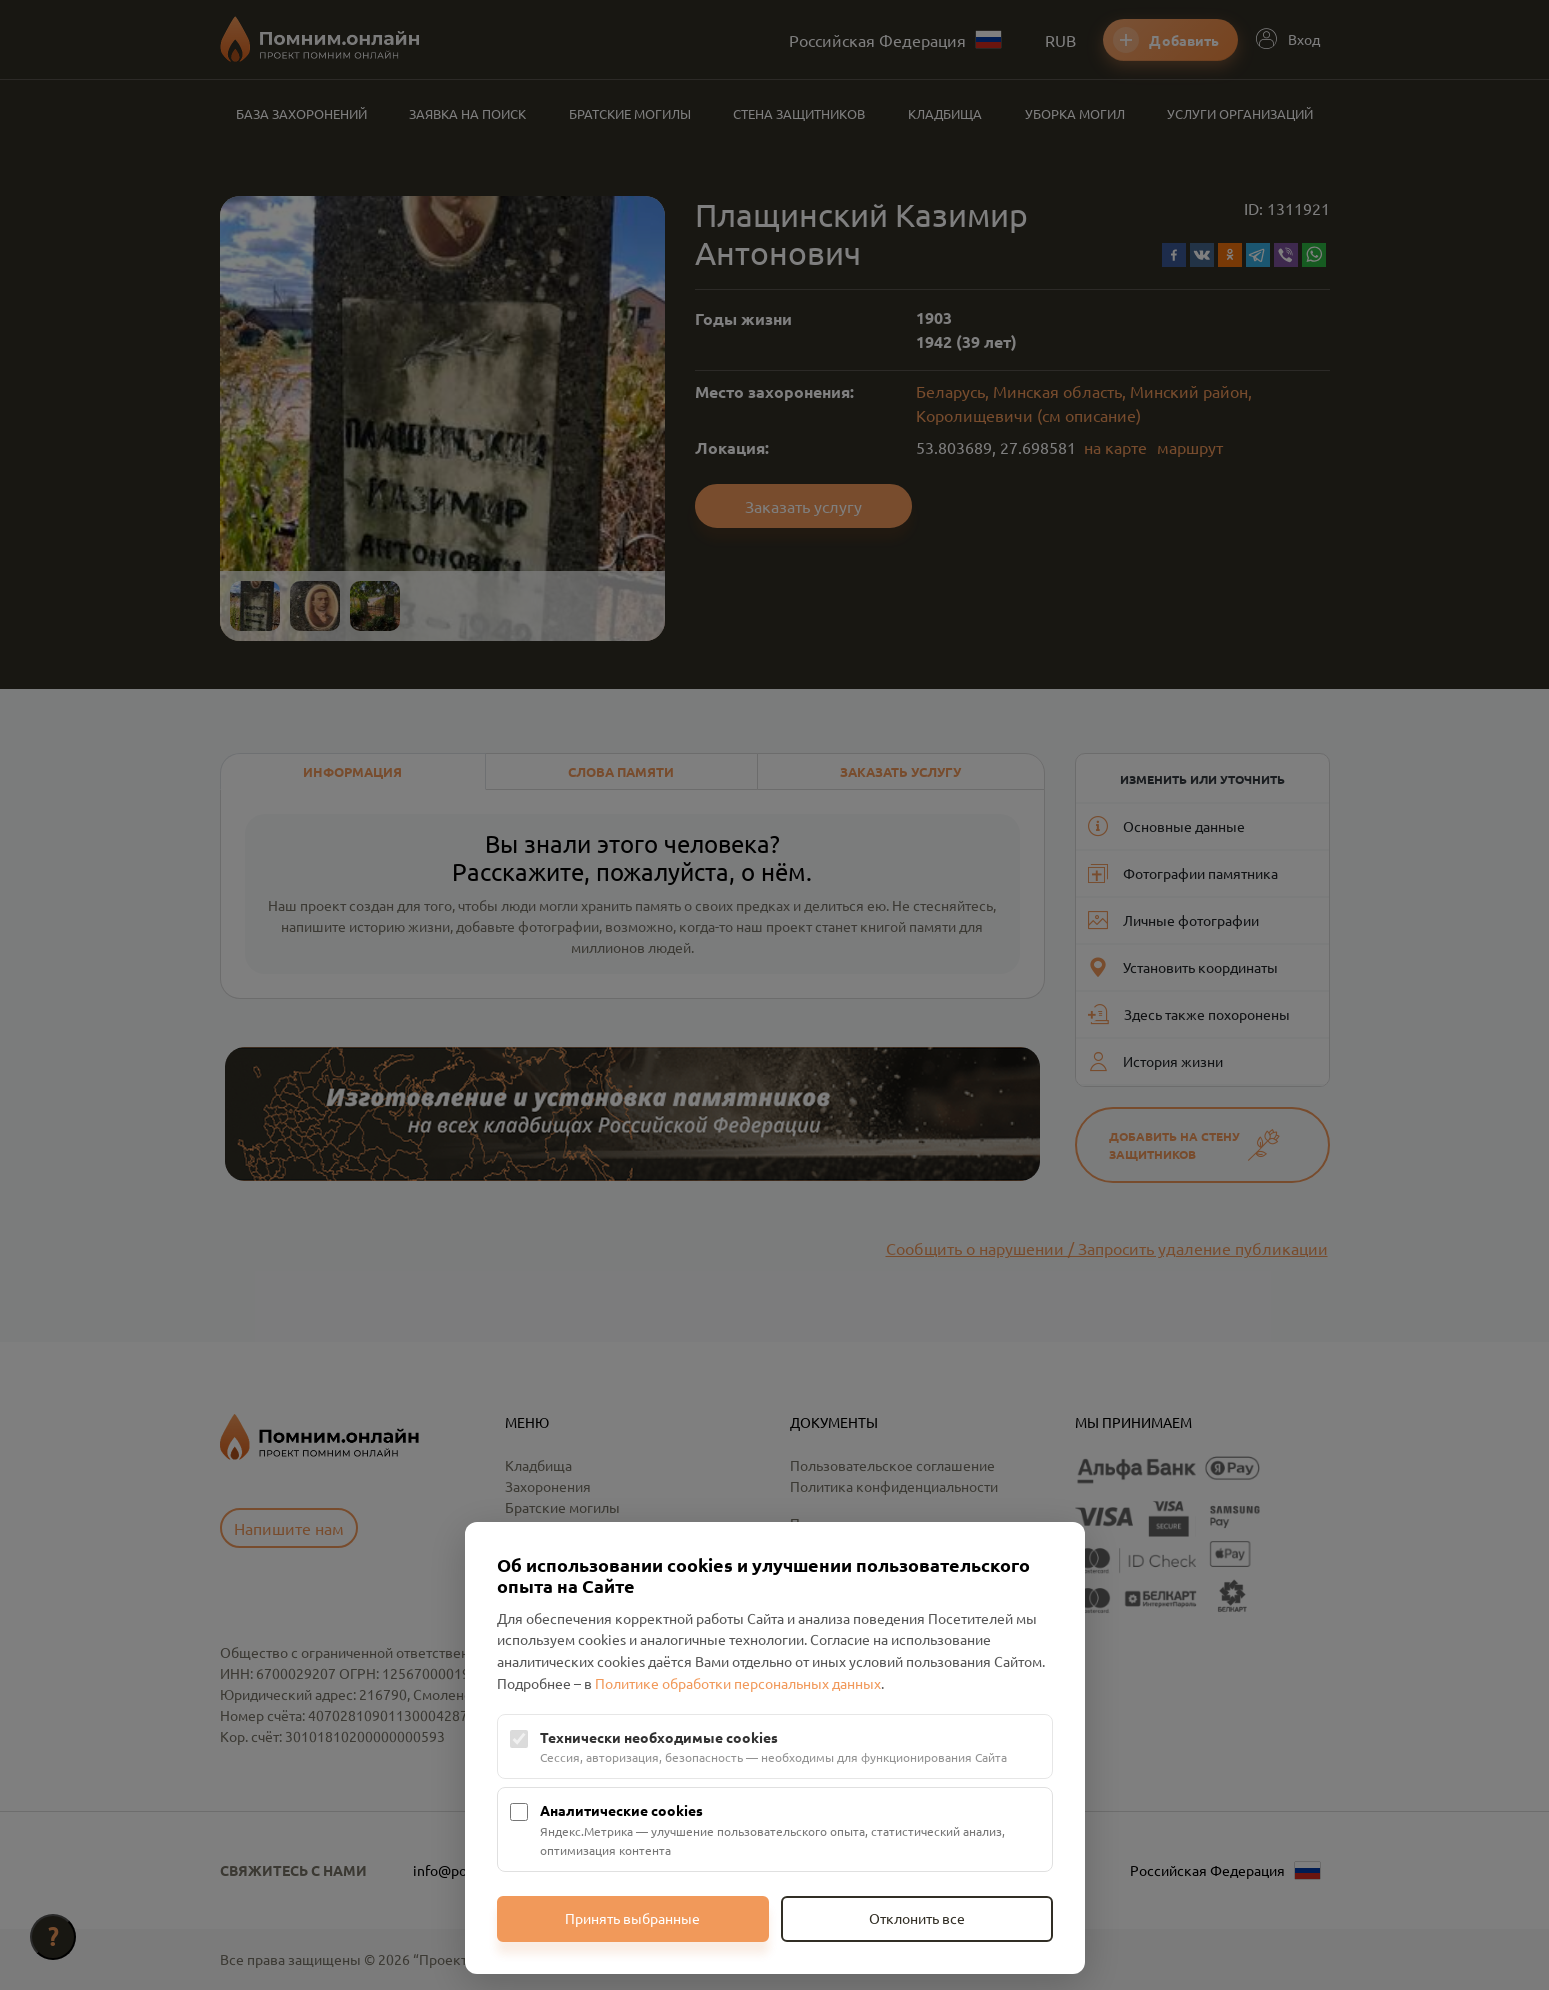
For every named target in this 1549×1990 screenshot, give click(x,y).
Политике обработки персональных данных (738, 1683)
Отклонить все (917, 1918)
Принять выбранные (632, 1918)
